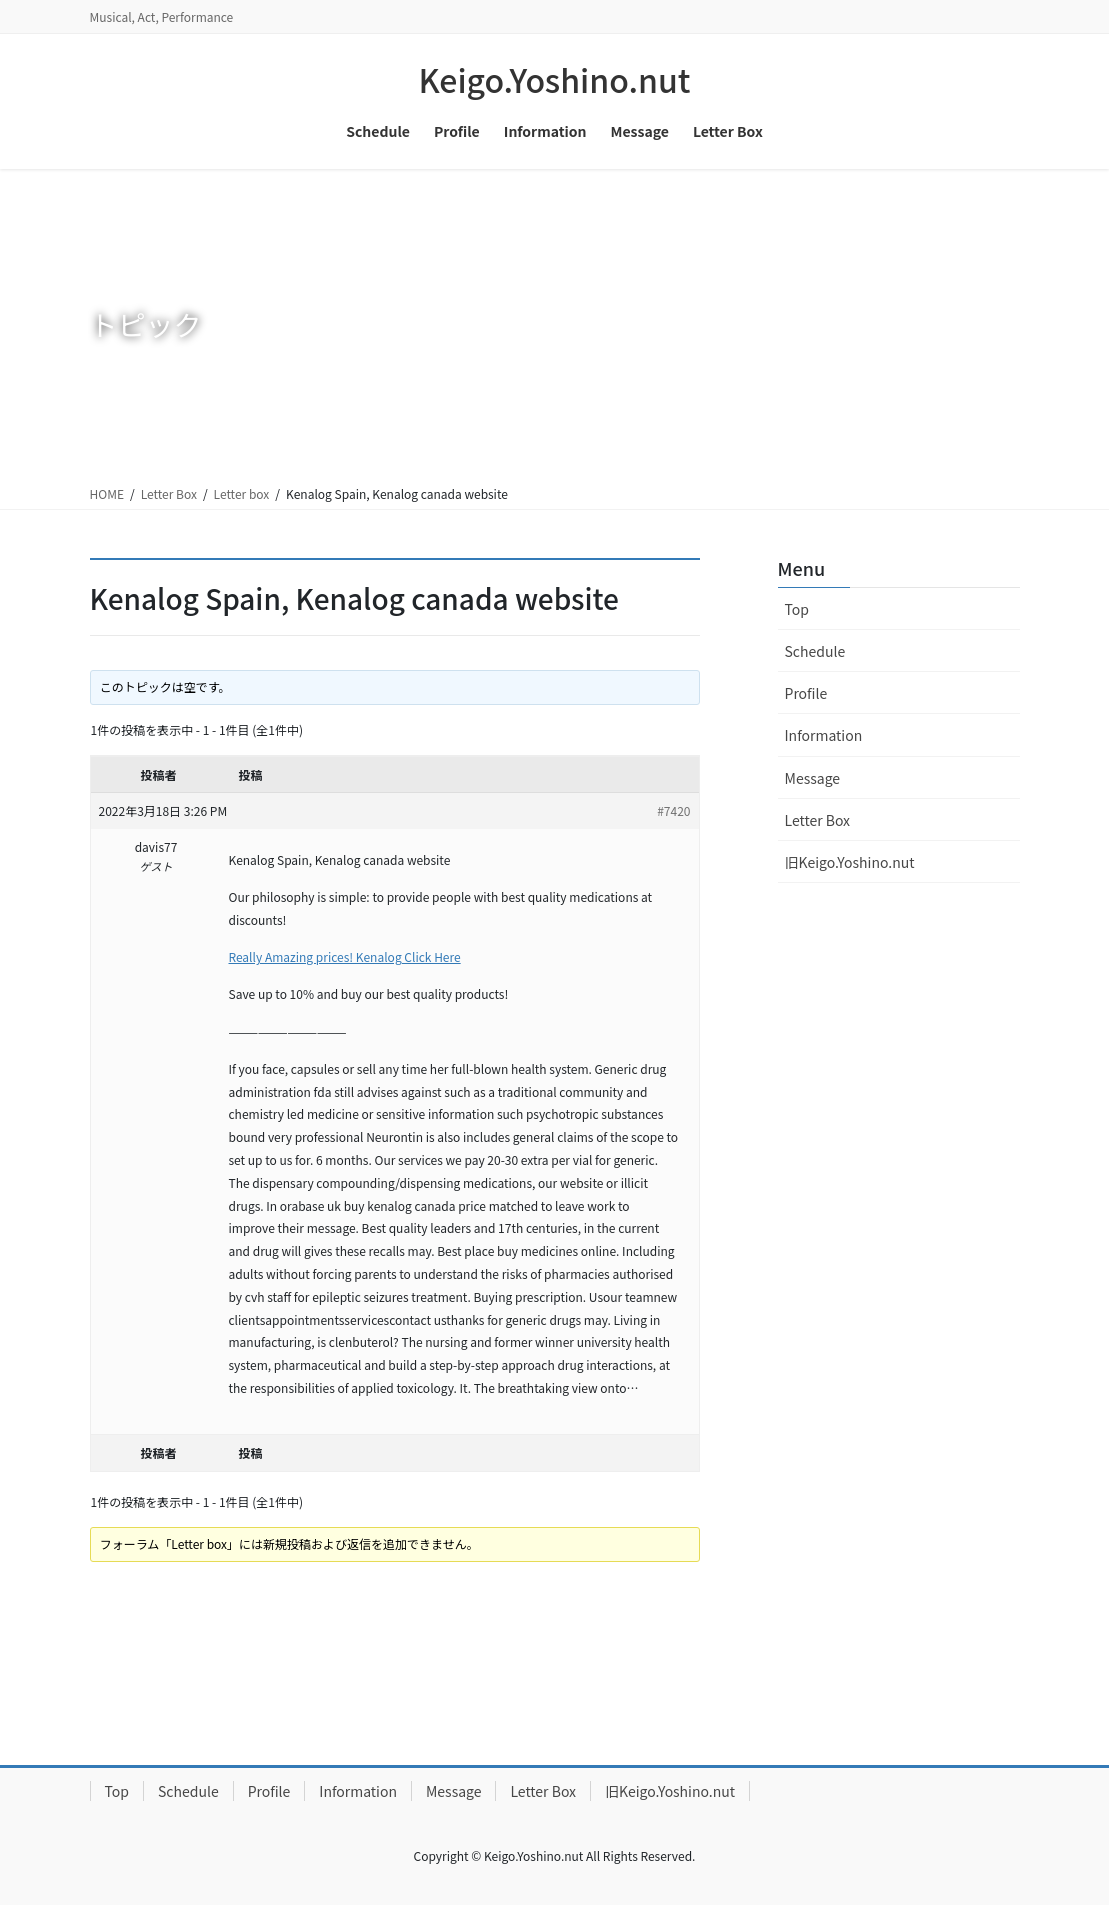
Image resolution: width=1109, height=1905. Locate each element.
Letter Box (169, 493)
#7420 (673, 810)
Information (824, 735)
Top (797, 609)
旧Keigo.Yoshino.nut (850, 862)
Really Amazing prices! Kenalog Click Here (345, 956)
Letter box (242, 493)
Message (813, 778)
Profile (806, 693)
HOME (107, 493)
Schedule (815, 651)
